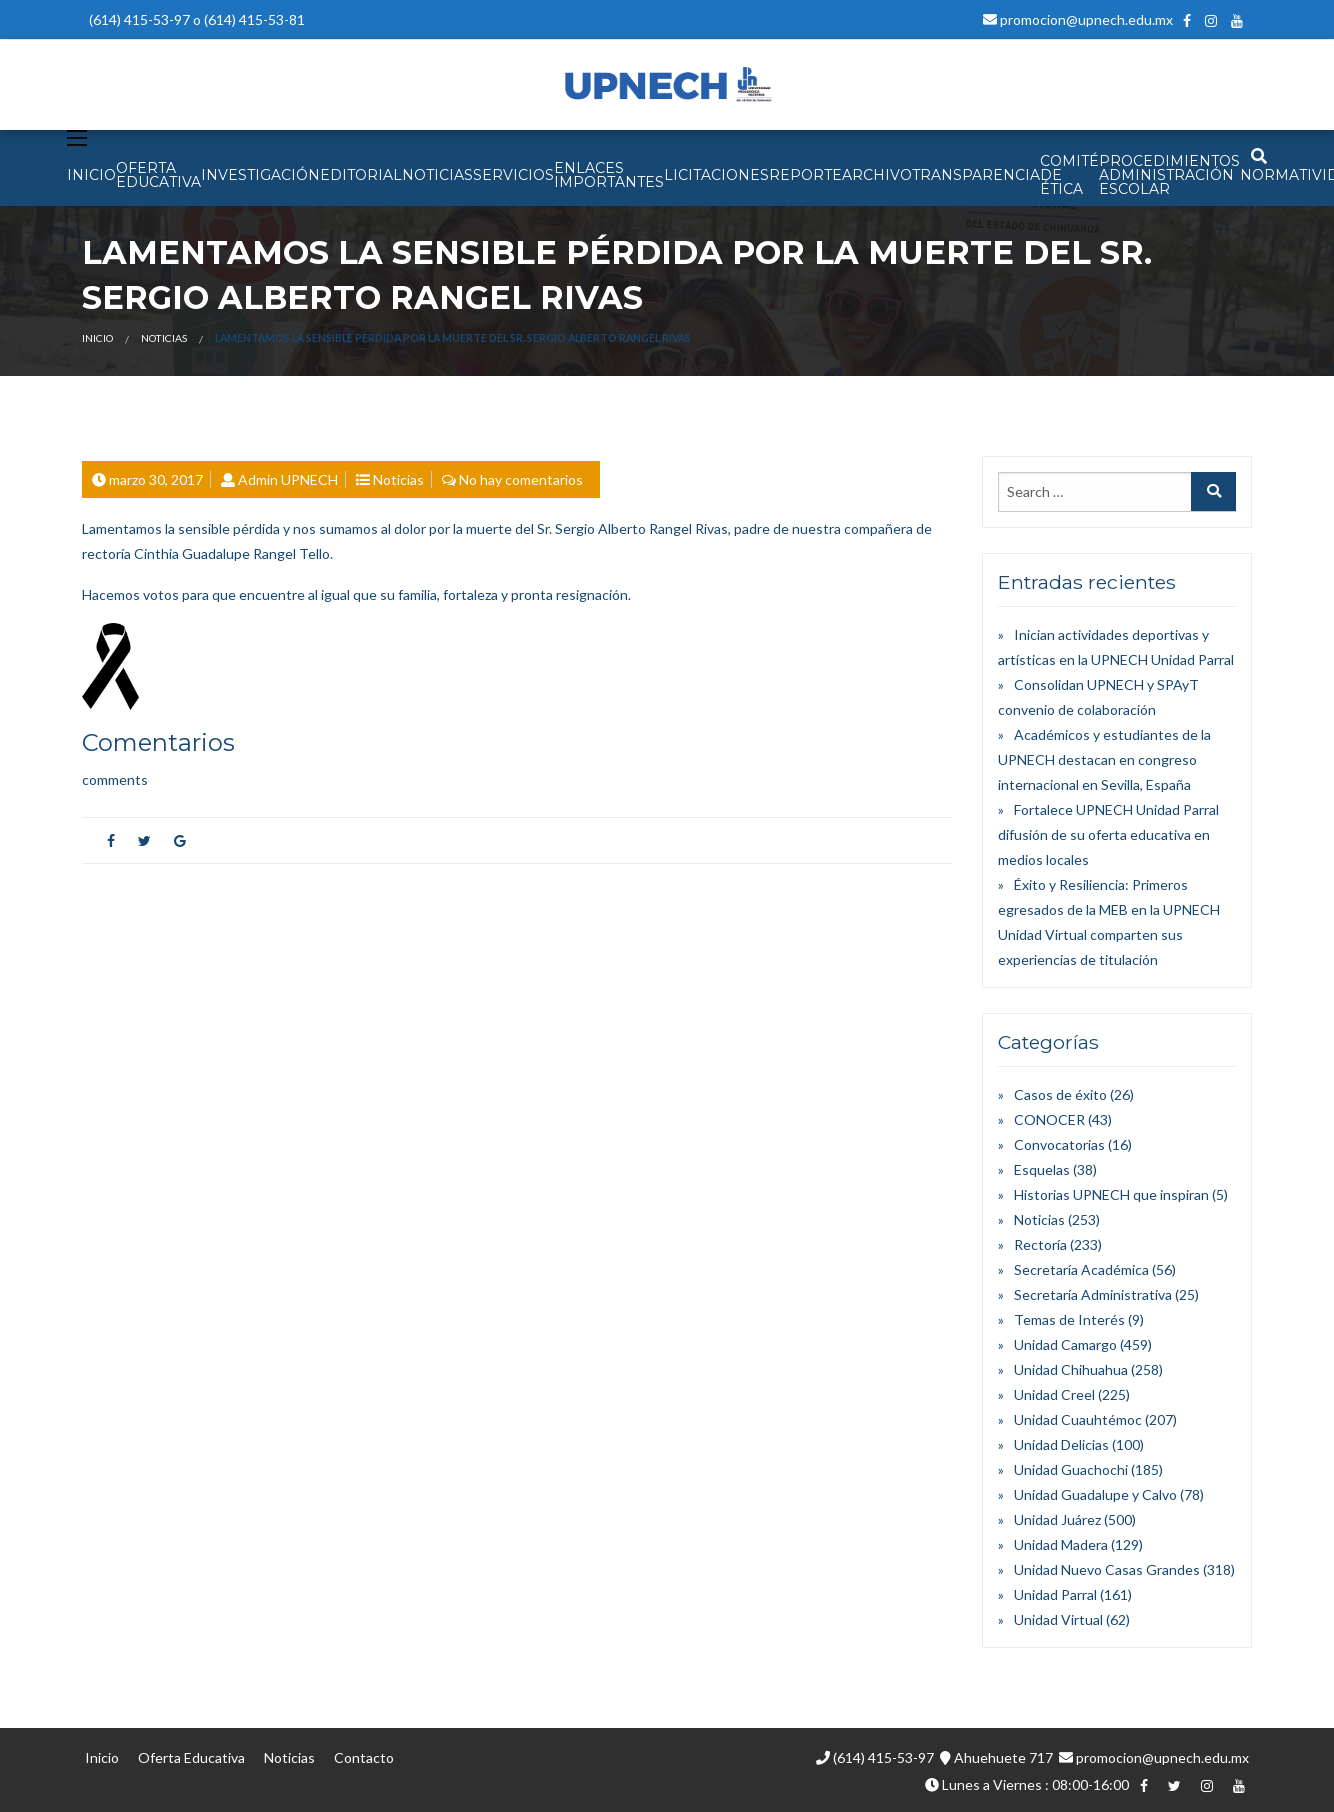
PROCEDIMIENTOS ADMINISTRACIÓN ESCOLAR (1169, 175)
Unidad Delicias (1061, 1444)
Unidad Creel (1054, 1394)
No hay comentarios (521, 479)
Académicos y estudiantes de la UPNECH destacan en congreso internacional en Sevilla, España (1104, 759)
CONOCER (1049, 1119)
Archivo (877, 175)
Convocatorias (1059, 1144)
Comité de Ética (1069, 175)
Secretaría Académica (1081, 1269)
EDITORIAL (361, 175)
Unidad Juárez (1057, 1519)
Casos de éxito (1060, 1094)
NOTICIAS (437, 175)
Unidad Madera (1061, 1544)
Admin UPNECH (288, 479)
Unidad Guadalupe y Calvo (1095, 1494)
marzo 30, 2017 (156, 479)
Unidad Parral (1055, 1594)
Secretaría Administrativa (1093, 1294)
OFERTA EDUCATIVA (158, 175)
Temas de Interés (1069, 1319)
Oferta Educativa (191, 1757)
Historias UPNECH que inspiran (1111, 1194)
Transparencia (976, 175)
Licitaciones (716, 175)
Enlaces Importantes (609, 175)
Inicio (97, 338)
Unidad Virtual (1058, 1619)
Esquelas (1042, 1169)
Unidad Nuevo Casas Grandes (1107, 1569)
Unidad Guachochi (1071, 1469)
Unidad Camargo (1065, 1344)
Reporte (805, 175)
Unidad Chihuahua (1071, 1369)
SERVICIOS (513, 175)
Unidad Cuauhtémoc (1078, 1419)
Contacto (364, 1757)
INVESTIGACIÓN (260, 175)
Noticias (164, 338)
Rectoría (1040, 1244)
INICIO (91, 175)
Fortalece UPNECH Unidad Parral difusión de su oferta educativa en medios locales (1108, 834)
